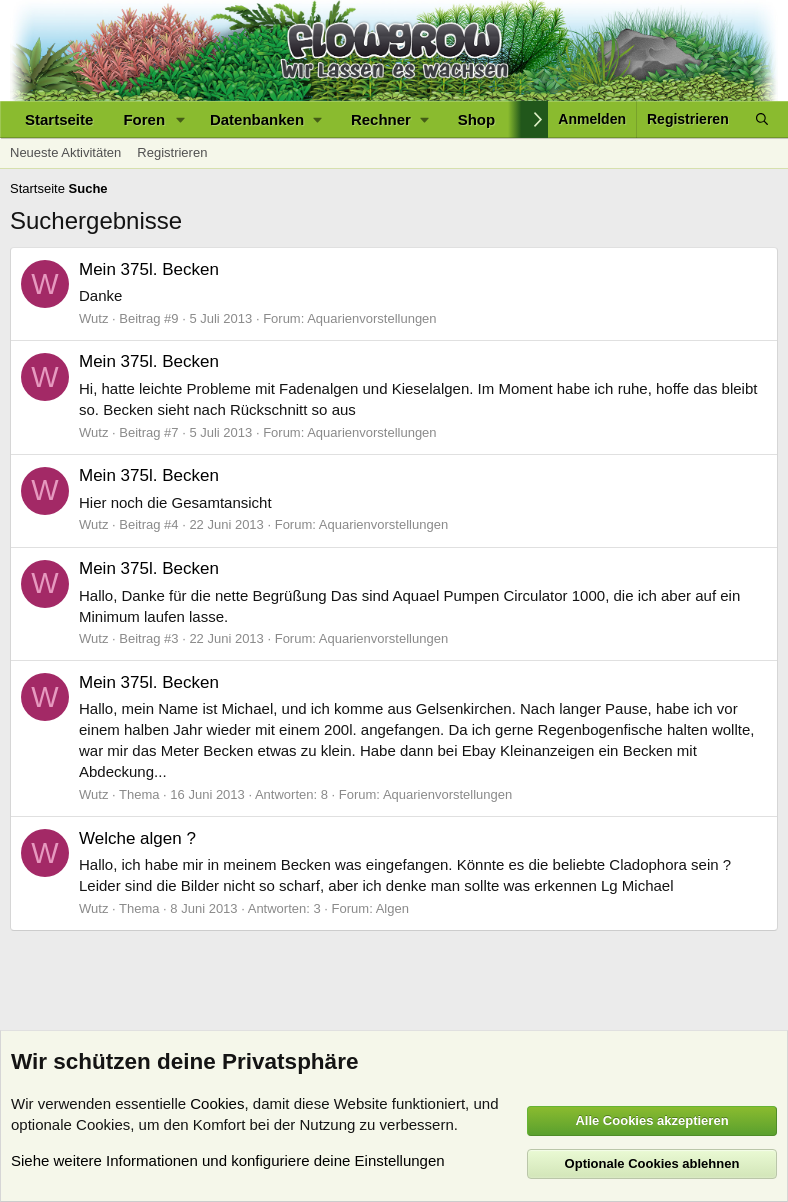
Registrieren (172, 152)
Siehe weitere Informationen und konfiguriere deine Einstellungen (228, 1160)
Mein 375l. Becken (149, 269)
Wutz (93, 318)
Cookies (217, 1103)
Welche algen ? (137, 838)
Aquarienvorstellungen (371, 318)
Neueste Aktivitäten (65, 152)
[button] (181, 119)
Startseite (59, 119)
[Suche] (762, 119)
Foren (144, 119)
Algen (392, 908)
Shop (477, 119)
